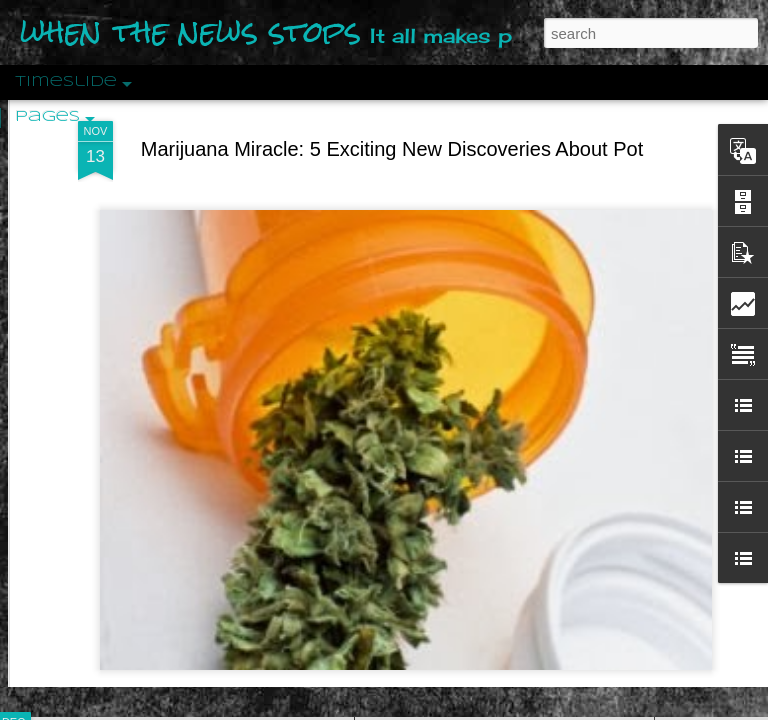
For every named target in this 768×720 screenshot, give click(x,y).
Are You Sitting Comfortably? (486, 512)
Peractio (85, 464)
